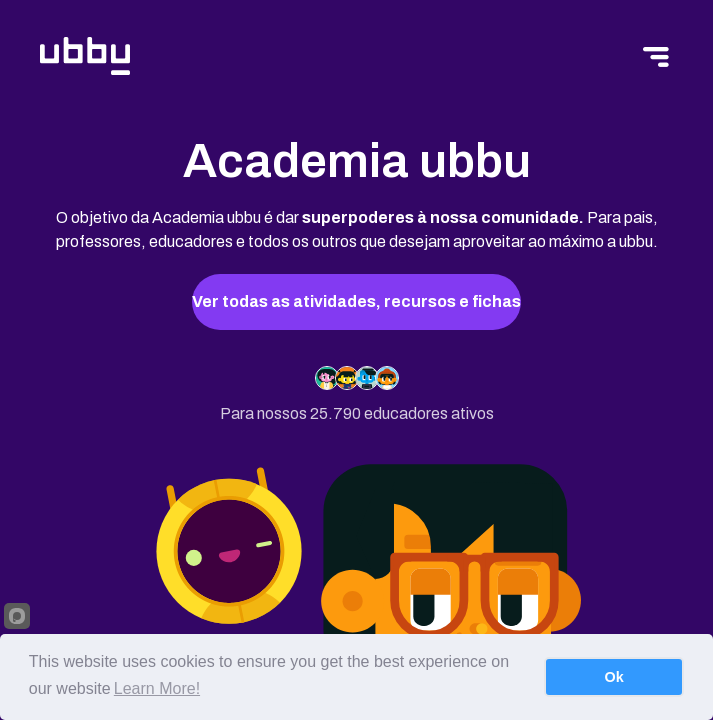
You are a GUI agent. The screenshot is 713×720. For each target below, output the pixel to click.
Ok (614, 677)
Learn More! (157, 688)
